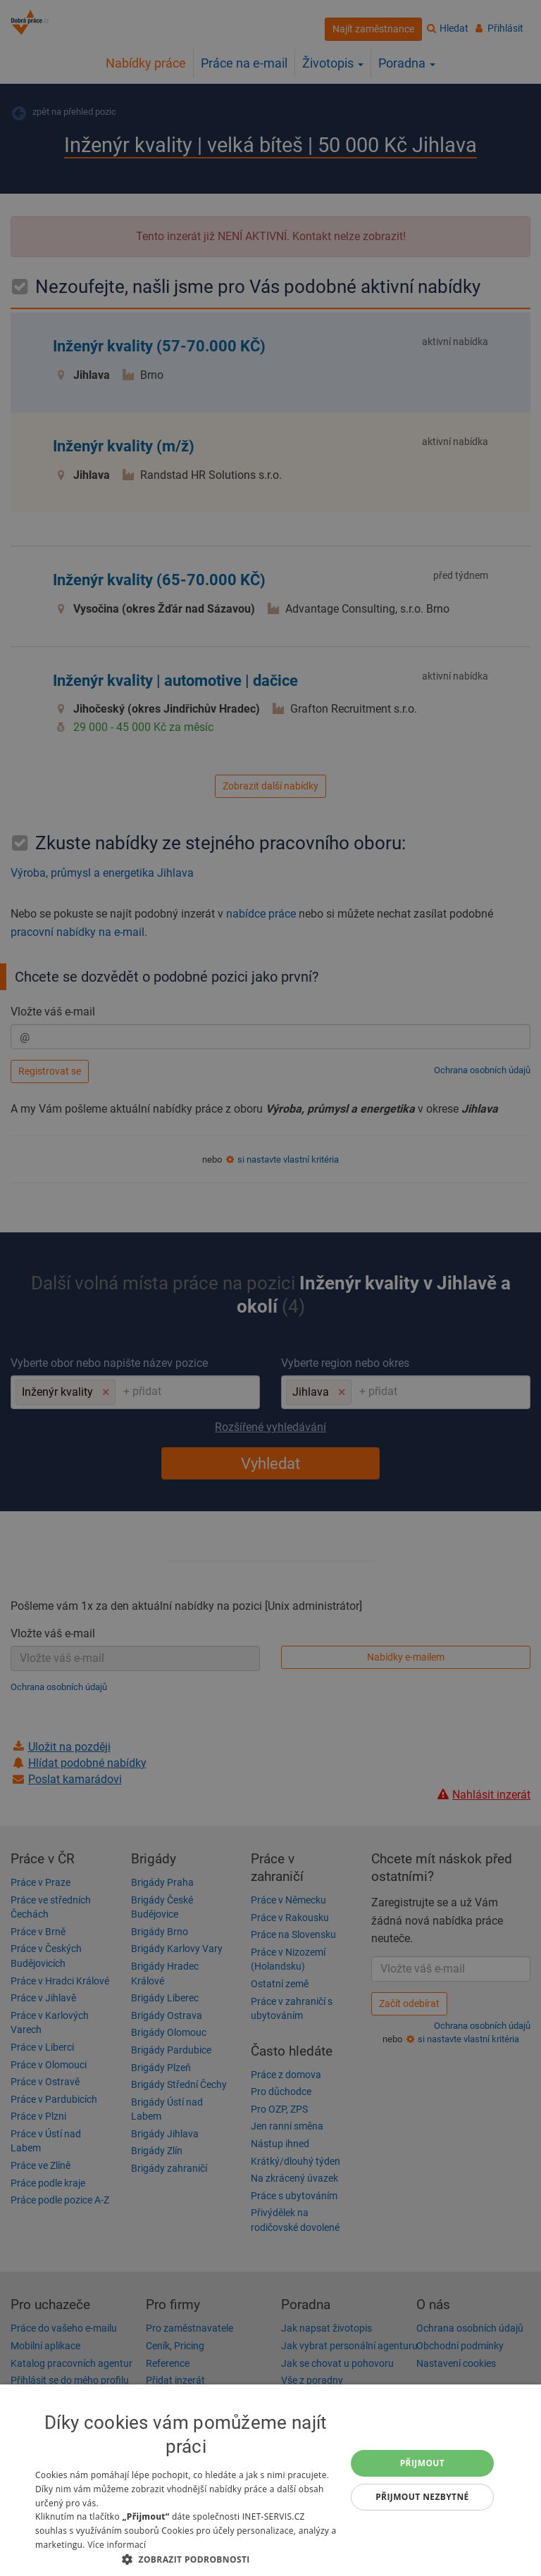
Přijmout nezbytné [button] (422, 2497)
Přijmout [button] (422, 2463)
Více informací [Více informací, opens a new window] (116, 2545)
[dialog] (270, 2480)
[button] (186, 2558)
